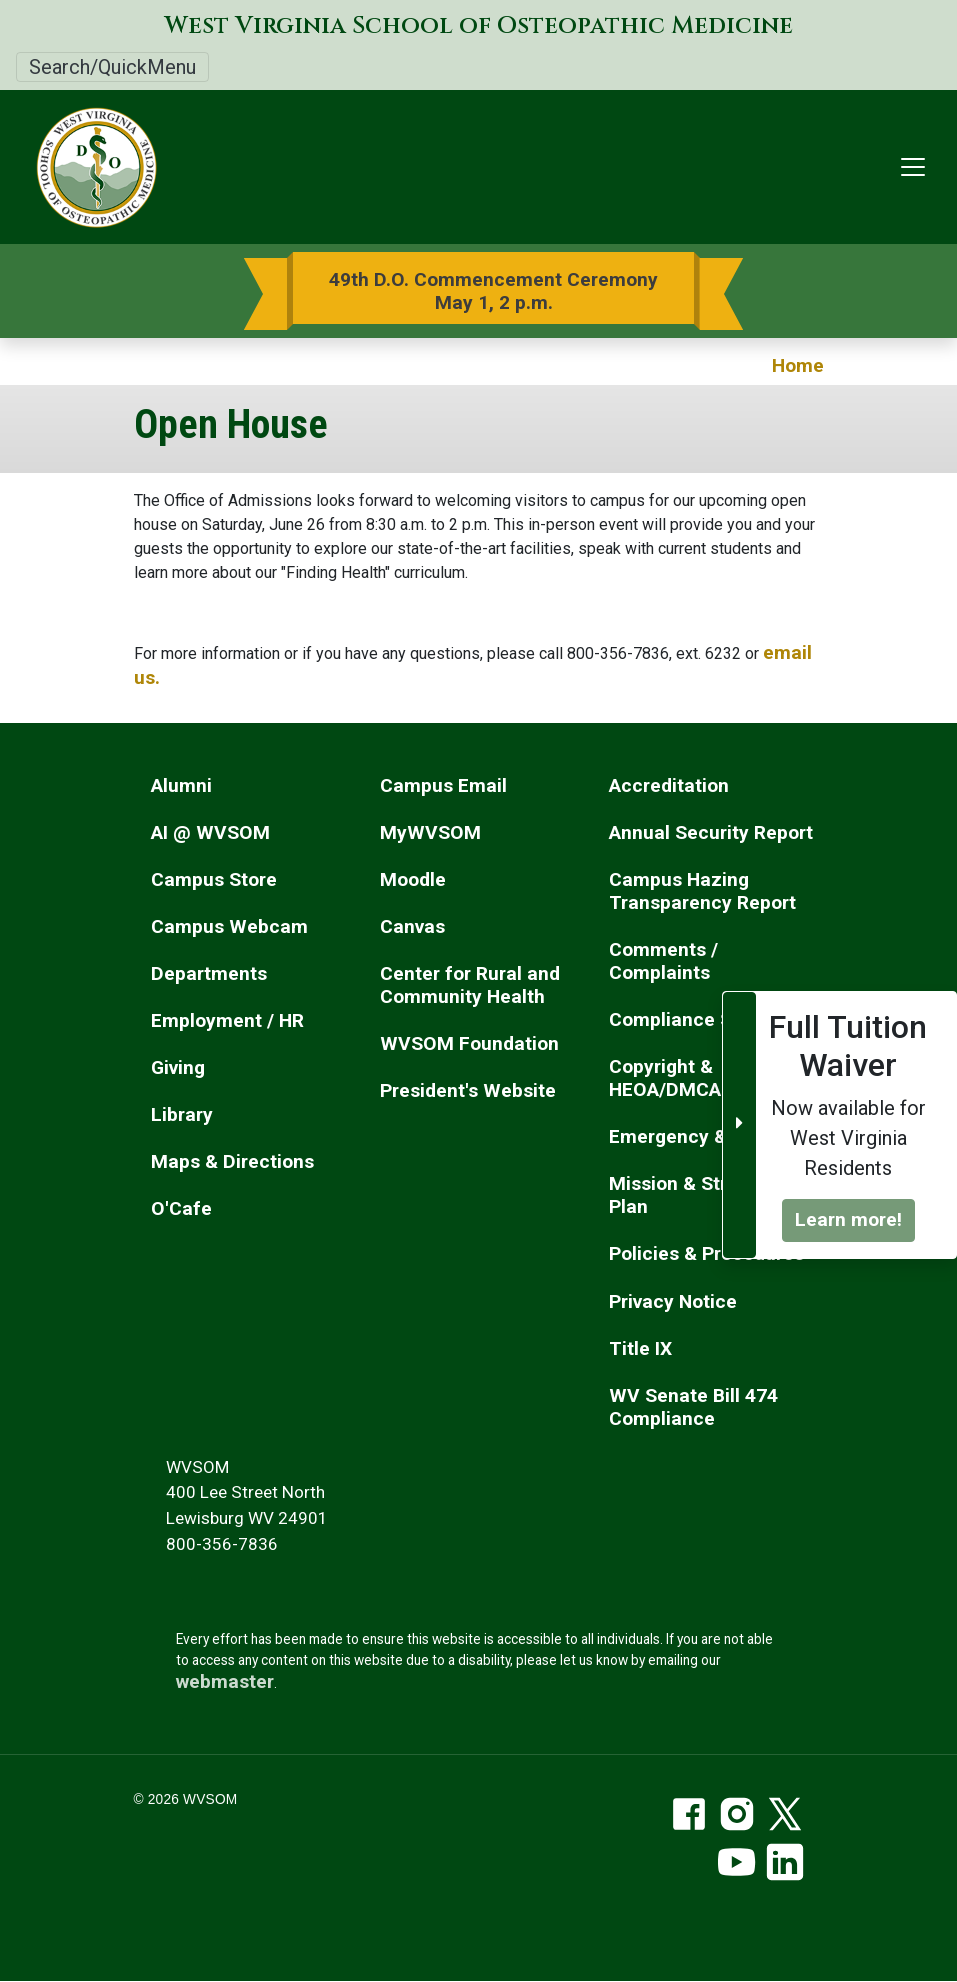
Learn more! (848, 1219)
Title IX (640, 1348)
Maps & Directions (232, 1161)
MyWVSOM (430, 832)
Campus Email (443, 785)
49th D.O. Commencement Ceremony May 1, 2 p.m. (493, 291)
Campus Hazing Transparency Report (702, 891)
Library (182, 1114)
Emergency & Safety (700, 1136)
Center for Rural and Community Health (470, 985)
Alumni (181, 785)
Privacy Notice (673, 1301)
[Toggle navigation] (913, 167)
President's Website (468, 1090)
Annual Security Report (711, 832)
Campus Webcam (229, 926)
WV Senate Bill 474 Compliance (693, 1407)
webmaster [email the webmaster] (225, 1681)
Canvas (412, 926)
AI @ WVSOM (210, 832)
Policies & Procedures (706, 1253)
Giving (178, 1067)
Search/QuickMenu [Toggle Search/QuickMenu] (112, 67)
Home (798, 365)
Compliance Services (702, 1019)
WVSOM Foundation (469, 1043)
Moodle (413, 879)
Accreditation (669, 785)
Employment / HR (227, 1020)
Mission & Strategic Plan (696, 1195)
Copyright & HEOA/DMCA (665, 1078)
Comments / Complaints (663, 961)
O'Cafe (181, 1208)
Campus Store (214, 879)
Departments (209, 973)
